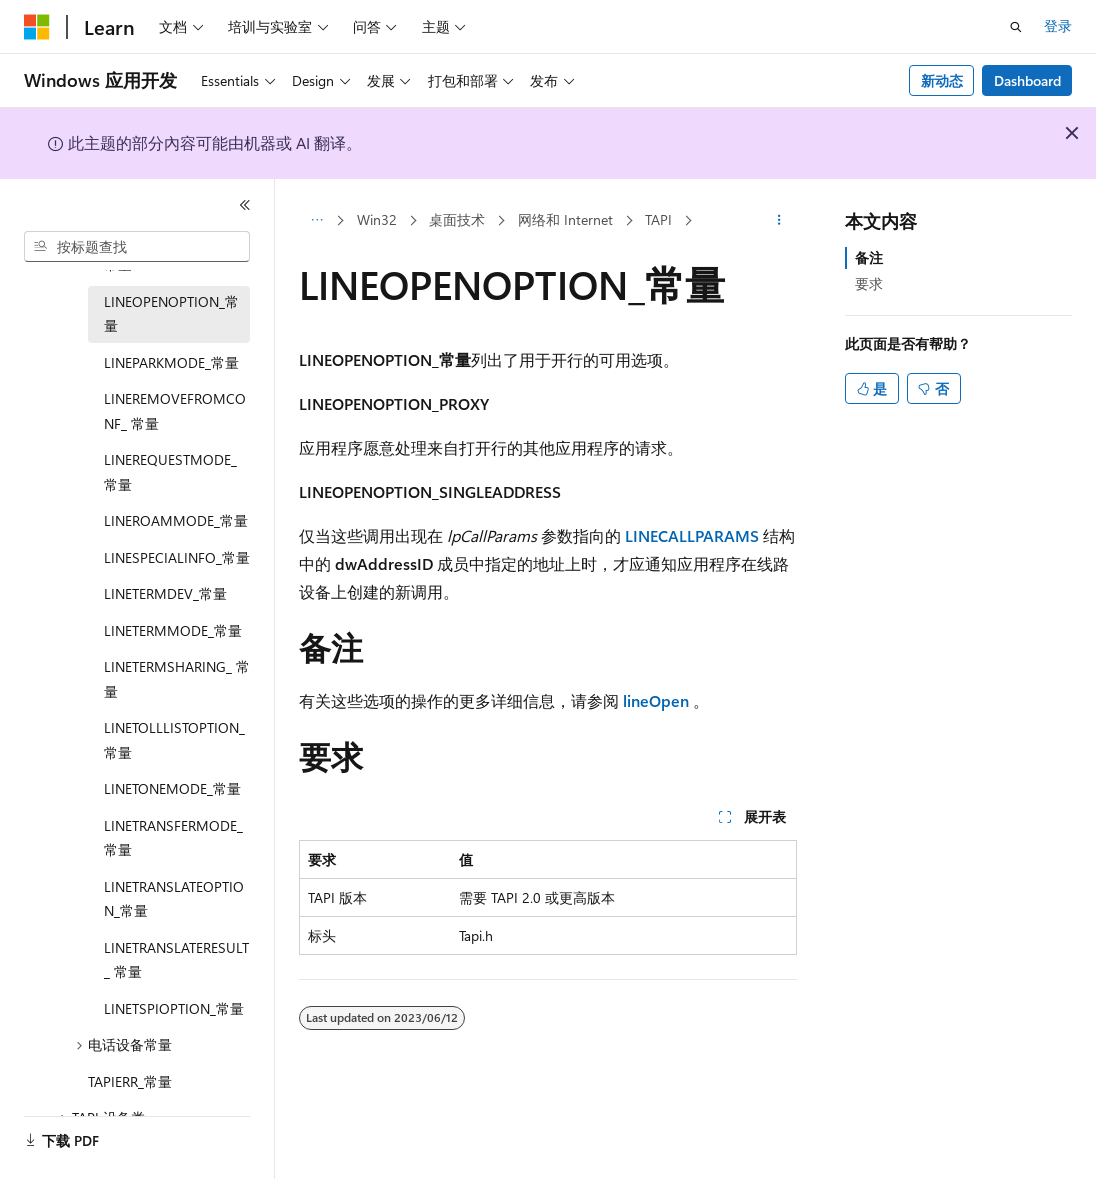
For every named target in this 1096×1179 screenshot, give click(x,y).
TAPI (658, 219)
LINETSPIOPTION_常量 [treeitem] (174, 1008)
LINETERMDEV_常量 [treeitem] (165, 593)
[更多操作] (779, 221)
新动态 (942, 80)
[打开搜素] (1016, 27)
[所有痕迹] (316, 221)
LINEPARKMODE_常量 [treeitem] (171, 362)
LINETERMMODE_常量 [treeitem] (173, 630)
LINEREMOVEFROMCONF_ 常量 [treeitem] (175, 411)
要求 (869, 283)
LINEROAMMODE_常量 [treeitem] (176, 520)
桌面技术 (457, 219)
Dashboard (1027, 80)
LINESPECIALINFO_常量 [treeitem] (177, 557)
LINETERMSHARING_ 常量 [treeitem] (177, 679)
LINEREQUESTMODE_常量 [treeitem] (170, 472)
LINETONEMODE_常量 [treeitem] (172, 788)
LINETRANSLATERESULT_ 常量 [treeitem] (176, 960)
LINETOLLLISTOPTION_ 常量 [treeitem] (174, 740)
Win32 (377, 219)
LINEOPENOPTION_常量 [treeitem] (171, 314)
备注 (869, 257)
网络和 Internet (565, 219)
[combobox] (137, 247)
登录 (1058, 25)
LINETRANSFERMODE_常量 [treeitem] (173, 838)
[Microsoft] (37, 27)
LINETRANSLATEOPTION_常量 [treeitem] (174, 899)
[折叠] (245, 205)
